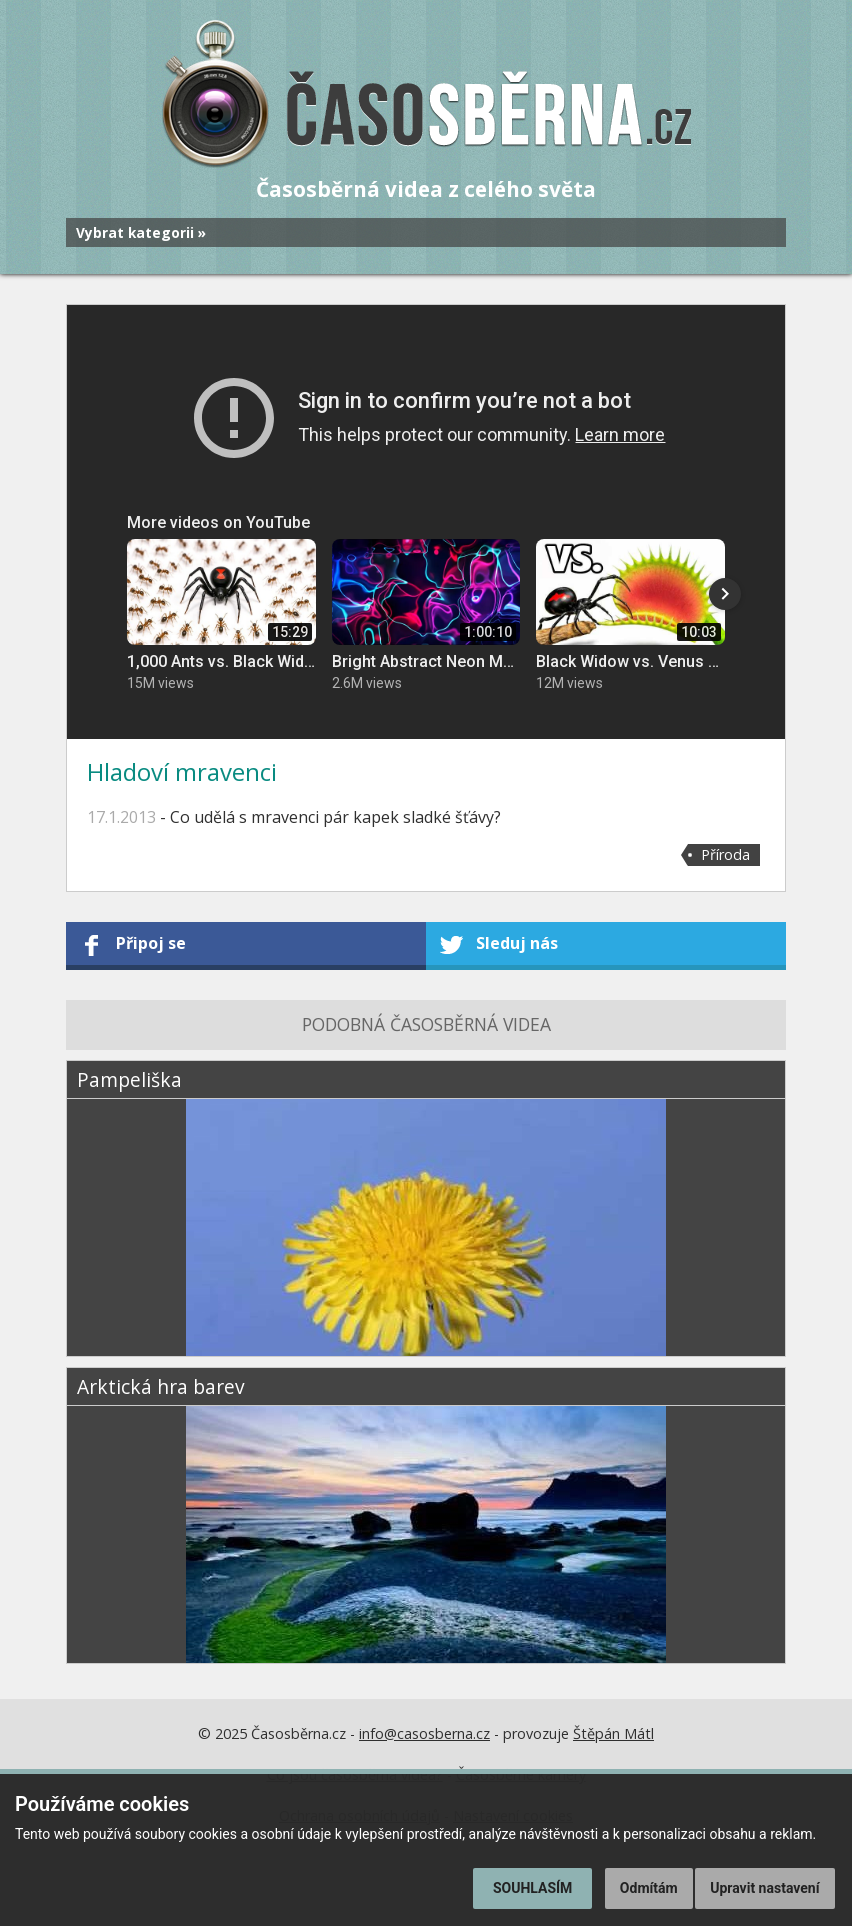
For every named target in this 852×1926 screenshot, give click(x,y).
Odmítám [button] (649, 1888)
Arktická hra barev (161, 1386)
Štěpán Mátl (613, 1733)
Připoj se (151, 943)
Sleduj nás (517, 943)
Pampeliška (129, 1079)
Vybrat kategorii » (141, 232)
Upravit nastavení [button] (764, 1888)
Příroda (725, 854)
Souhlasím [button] (532, 1888)
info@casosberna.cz (424, 1733)
